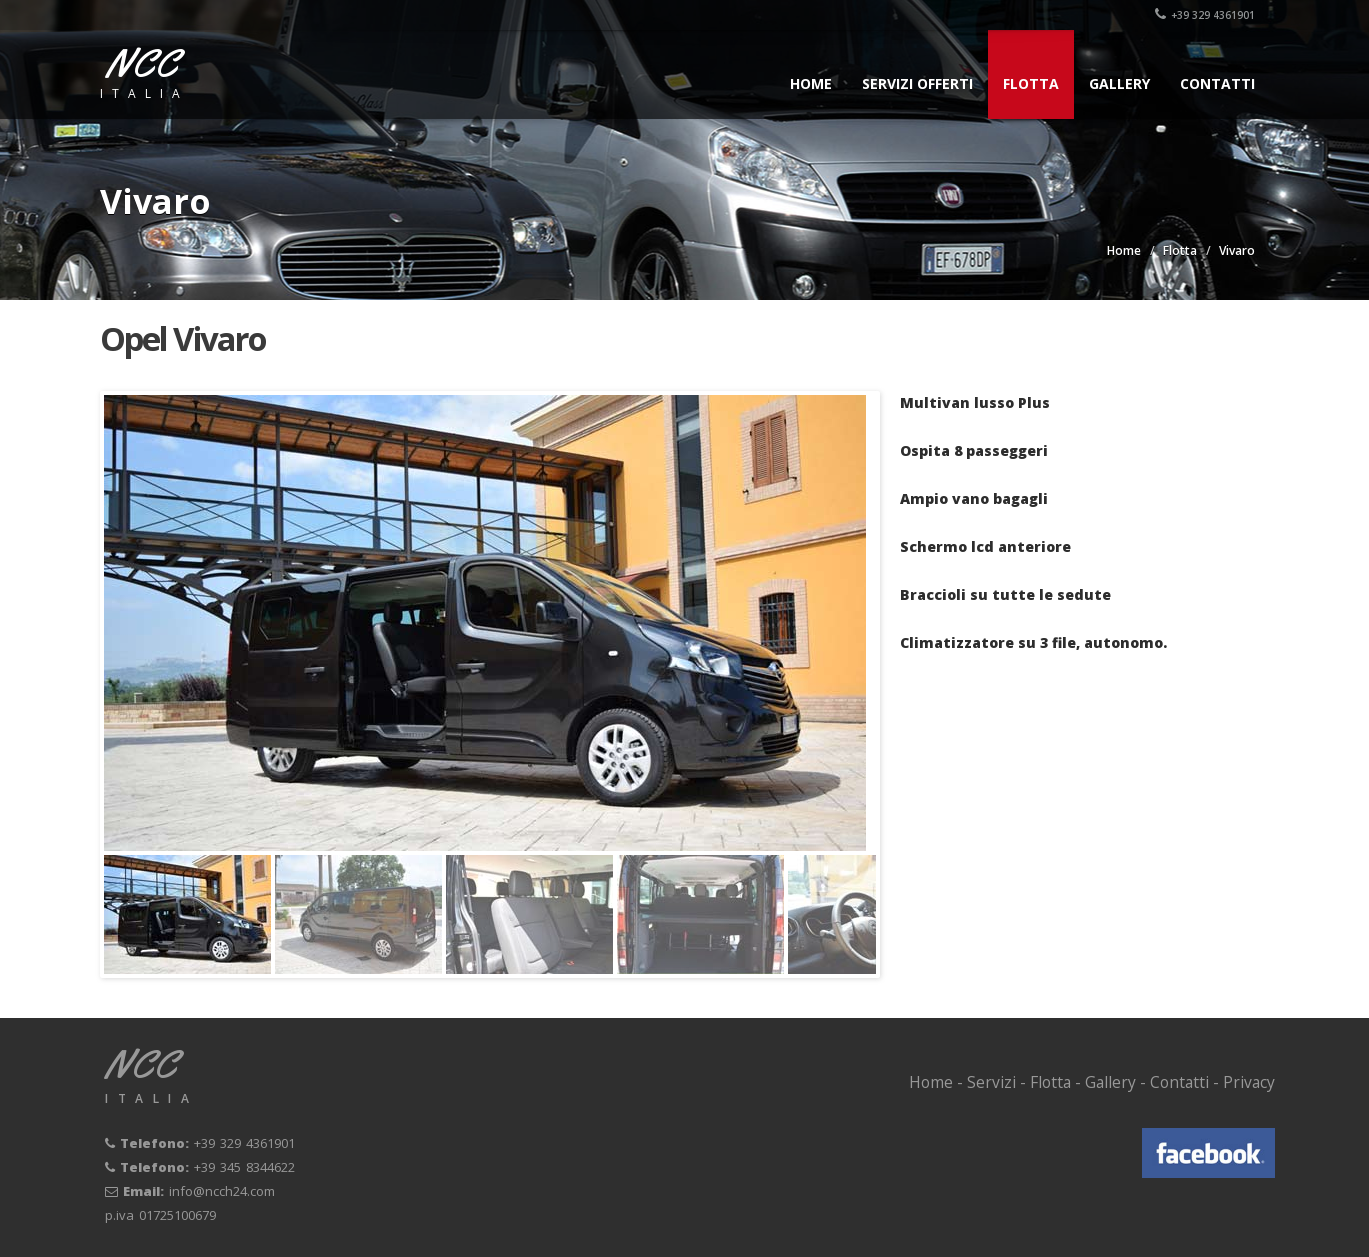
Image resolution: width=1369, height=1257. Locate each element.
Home (811, 83)
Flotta (1031, 83)
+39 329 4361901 (1205, 15)
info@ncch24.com (222, 1191)
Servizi (991, 1082)
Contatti (1217, 83)
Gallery (1119, 83)
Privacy (1249, 1082)
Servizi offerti (917, 83)
